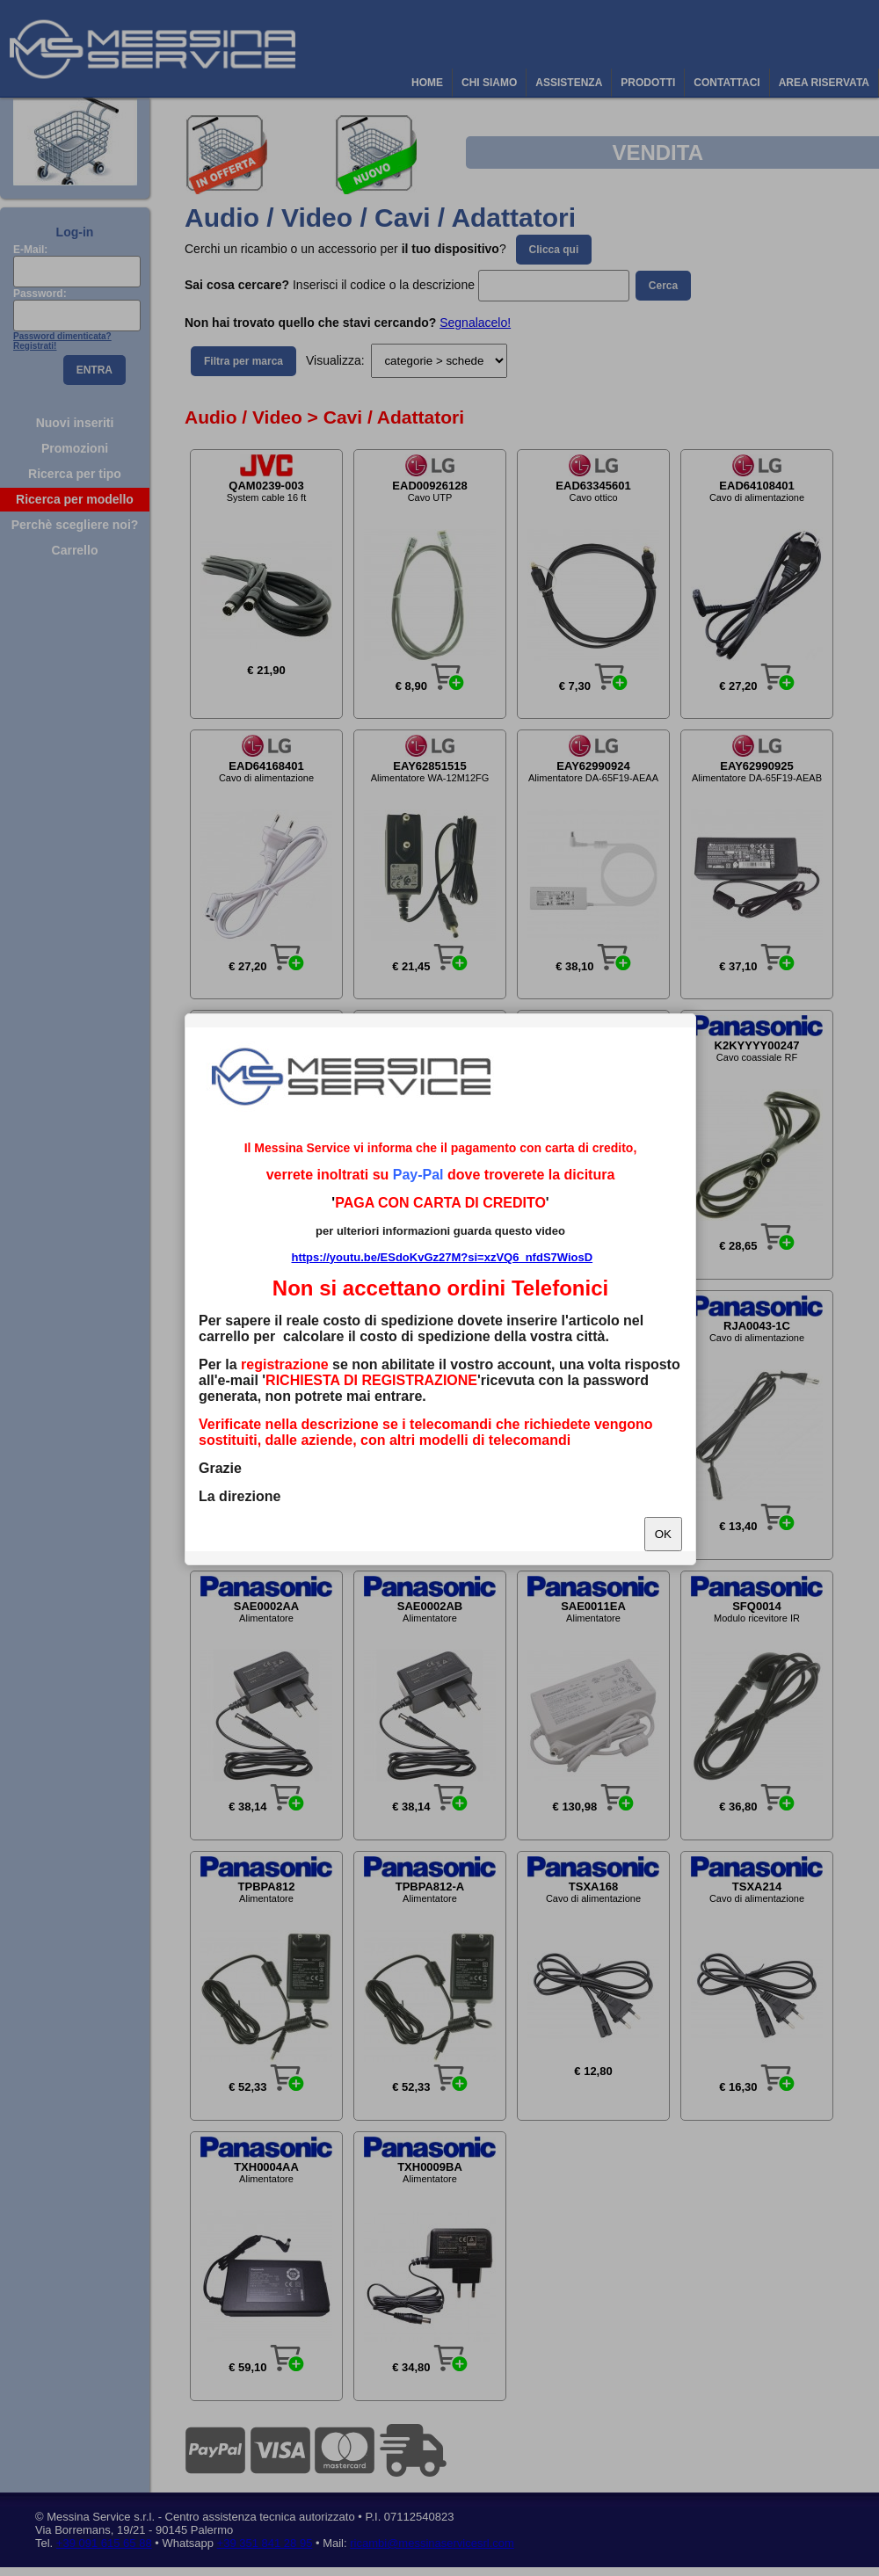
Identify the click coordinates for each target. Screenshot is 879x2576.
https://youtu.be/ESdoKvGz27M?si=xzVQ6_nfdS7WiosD (441, 1257)
